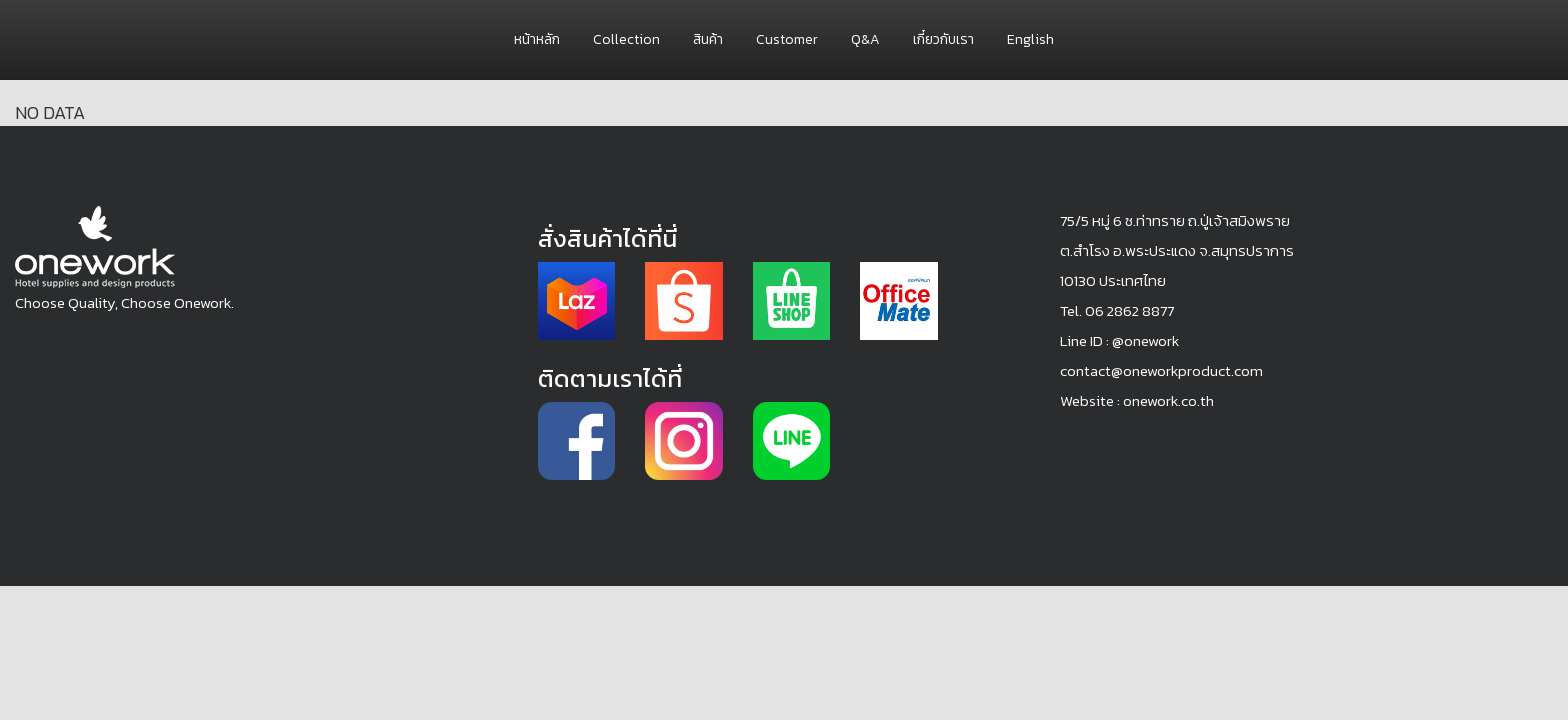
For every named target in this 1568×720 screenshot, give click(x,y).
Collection (626, 39)
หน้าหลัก (537, 39)
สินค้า (708, 39)
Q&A (865, 39)
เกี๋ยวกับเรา (943, 39)
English (1030, 39)
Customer (787, 39)
